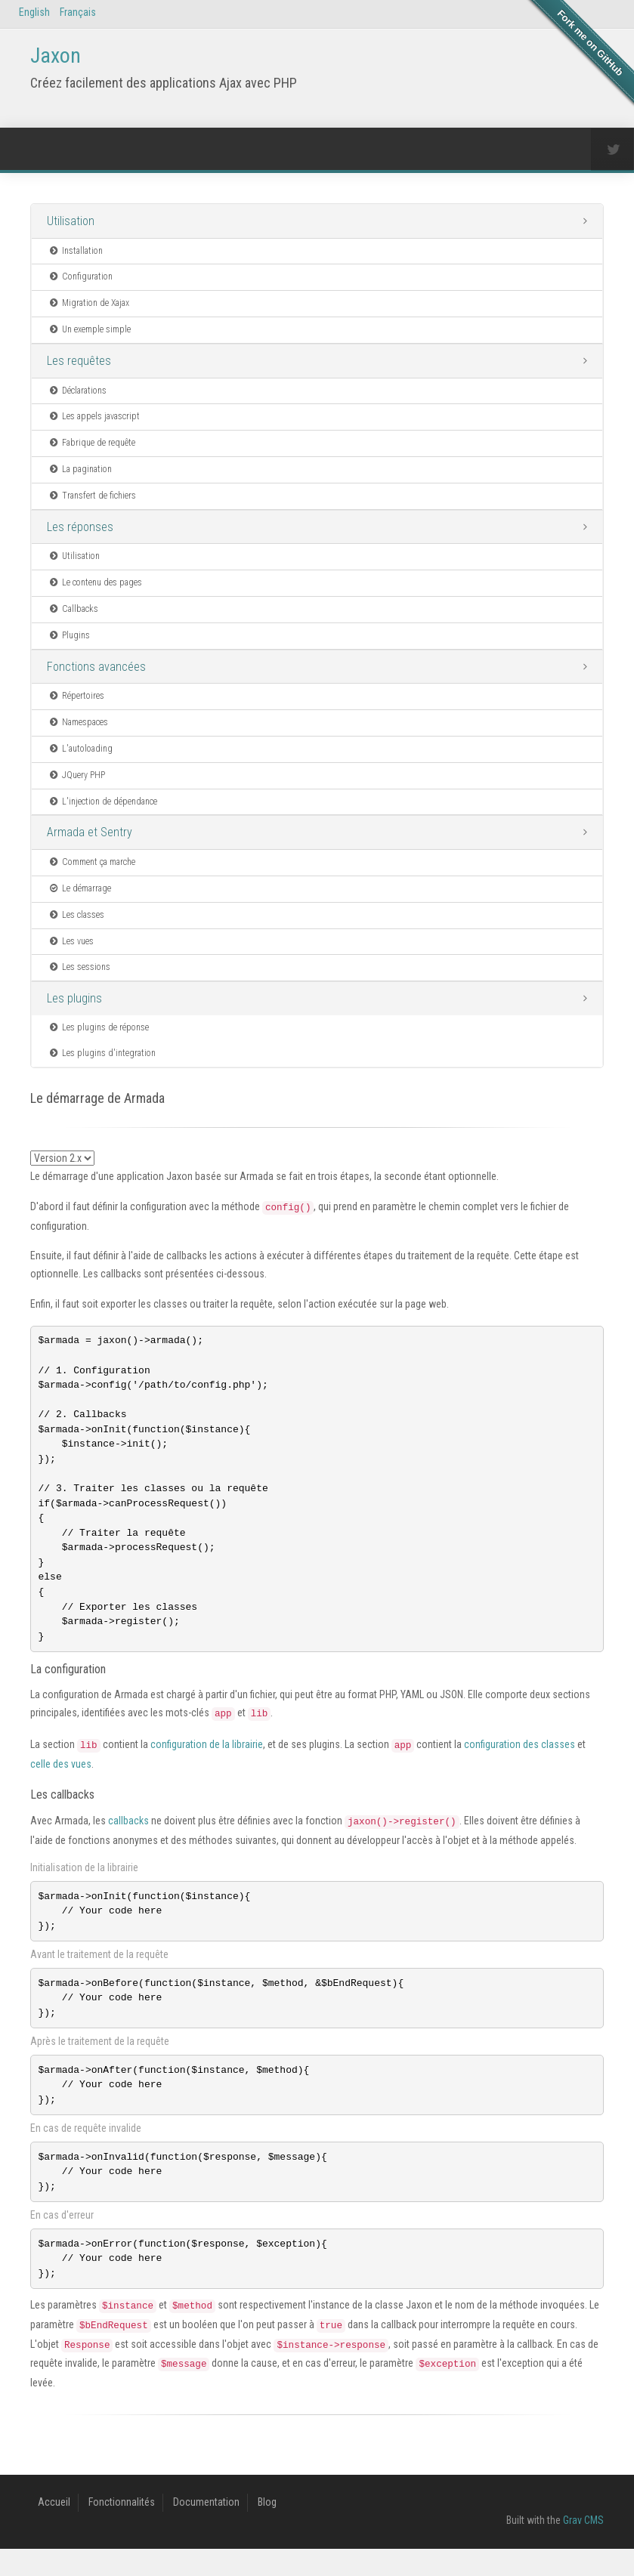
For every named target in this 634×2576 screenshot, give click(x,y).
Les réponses (80, 527)
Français (78, 12)
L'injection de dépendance (102, 801)
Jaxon (55, 55)
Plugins (69, 635)
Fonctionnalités (121, 2529)
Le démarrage (79, 888)
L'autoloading (80, 748)
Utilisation (70, 221)
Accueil (54, 2529)
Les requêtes (79, 361)
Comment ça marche (91, 862)
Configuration (80, 276)
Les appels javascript (94, 416)
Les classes (76, 915)
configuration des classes (519, 1760)
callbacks (128, 1836)
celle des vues (60, 1780)
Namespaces (78, 722)
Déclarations (77, 390)
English (34, 12)
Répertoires (76, 695)
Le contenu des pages (95, 582)
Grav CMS (583, 2547)
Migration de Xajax (88, 303)
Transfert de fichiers (92, 495)
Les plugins (74, 998)
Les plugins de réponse (98, 1027)
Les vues (71, 941)
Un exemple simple (89, 329)
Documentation (206, 2529)
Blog (267, 2529)
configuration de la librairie (206, 1760)
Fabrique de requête (91, 442)
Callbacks (73, 609)
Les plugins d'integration (102, 1053)
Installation (75, 251)
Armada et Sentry (89, 832)
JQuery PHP (76, 775)
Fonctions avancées (96, 666)
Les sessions (79, 967)
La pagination (80, 469)
